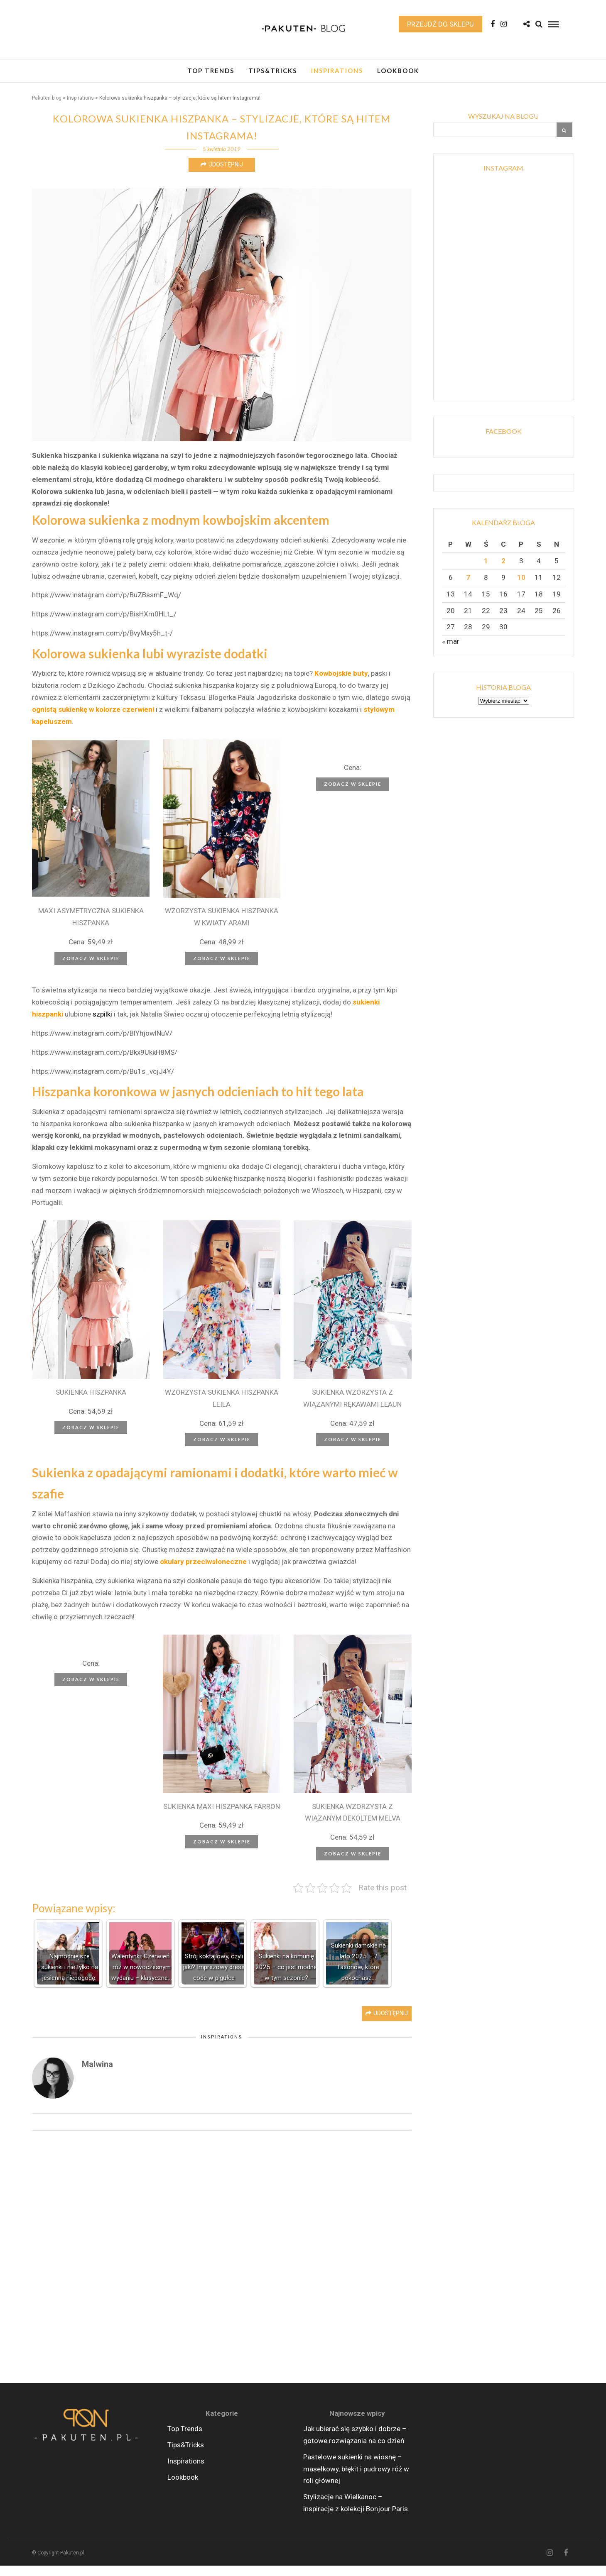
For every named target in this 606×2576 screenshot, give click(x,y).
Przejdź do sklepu (440, 26)
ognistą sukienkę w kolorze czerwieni (93, 720)
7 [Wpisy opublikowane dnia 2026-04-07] (468, 588)
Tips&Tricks (272, 75)
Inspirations (337, 75)
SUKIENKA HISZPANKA (91, 1402)
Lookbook (398, 75)
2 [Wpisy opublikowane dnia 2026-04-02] (503, 571)
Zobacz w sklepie (91, 968)
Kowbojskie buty (341, 683)
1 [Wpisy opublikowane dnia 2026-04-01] (486, 571)
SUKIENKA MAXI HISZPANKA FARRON (221, 1817)
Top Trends (210, 75)
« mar (450, 652)
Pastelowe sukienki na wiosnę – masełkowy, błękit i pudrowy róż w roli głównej (356, 2479)
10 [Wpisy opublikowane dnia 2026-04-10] (521, 588)
